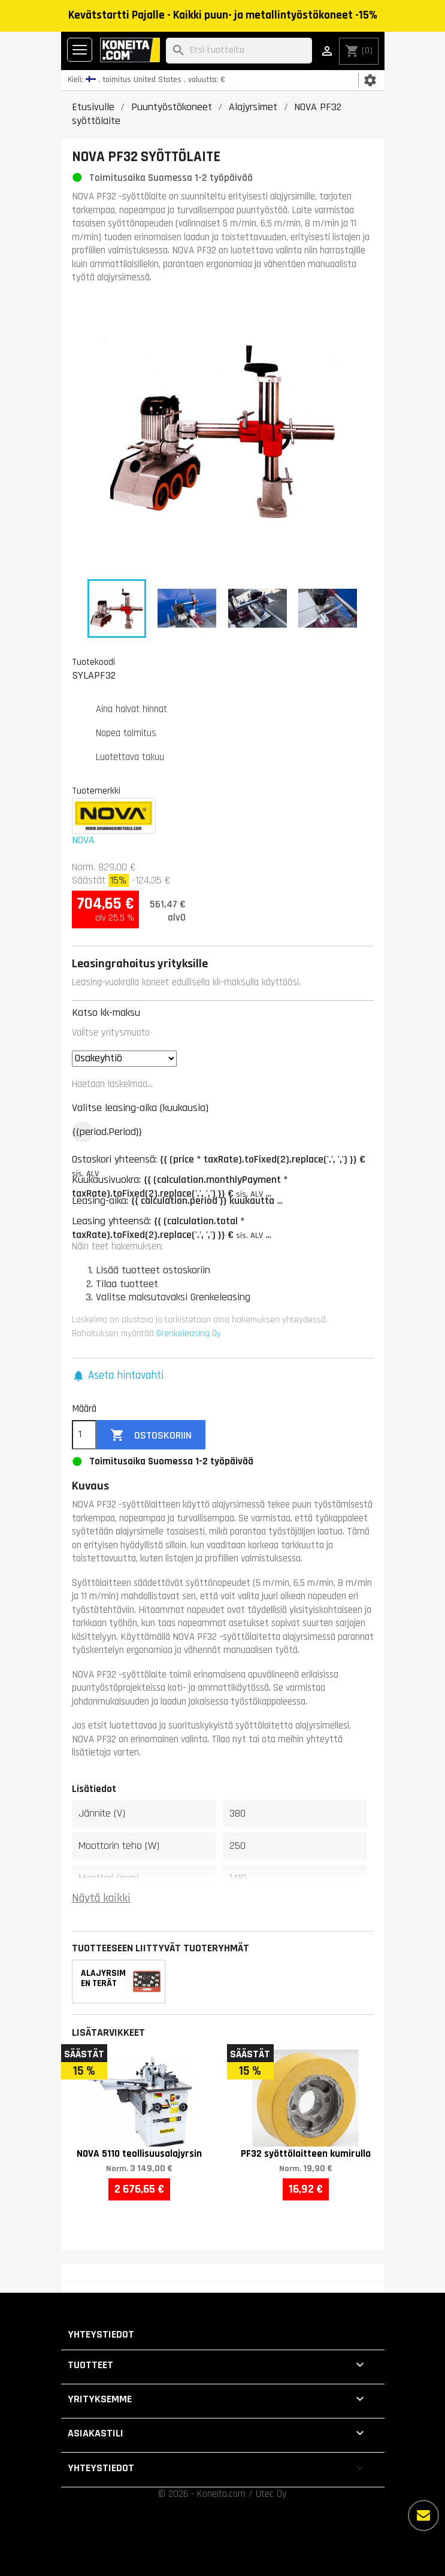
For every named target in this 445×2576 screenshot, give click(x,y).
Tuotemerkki (96, 791)
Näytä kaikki (101, 1898)
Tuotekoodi (93, 662)
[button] (118, 1376)
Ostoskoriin (150, 1435)
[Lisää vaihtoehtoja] (423, 2515)
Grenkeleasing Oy (188, 1333)
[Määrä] (84, 1435)
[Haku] (239, 50)
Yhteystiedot (101, 2334)
